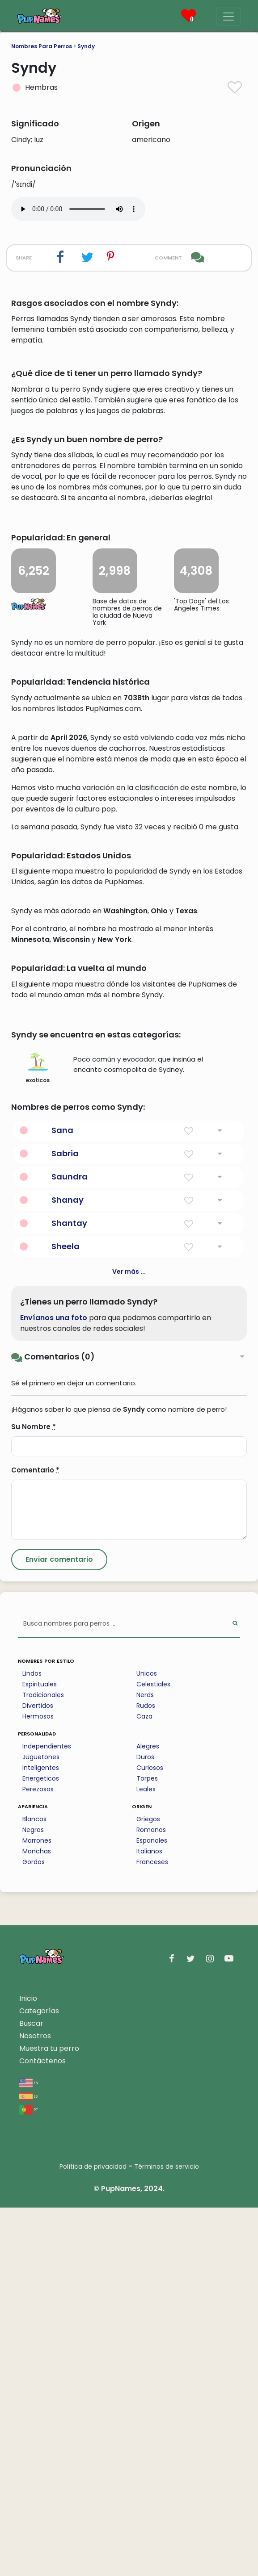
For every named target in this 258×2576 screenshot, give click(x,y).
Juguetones (40, 2125)
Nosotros (35, 2404)
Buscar (31, 2392)
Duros (145, 2125)
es (28, 2464)
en (28, 2451)
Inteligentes (40, 2136)
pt (28, 2477)
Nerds (145, 2063)
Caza (144, 2084)
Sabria (65, 1521)
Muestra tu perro (49, 2417)
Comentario (35, 1838)
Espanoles (151, 2208)
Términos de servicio (166, 2534)
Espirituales (39, 2052)
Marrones (36, 2208)
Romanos (151, 2198)
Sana (62, 1498)
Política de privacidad (93, 2534)
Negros (33, 2198)
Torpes (147, 2146)
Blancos (34, 2187)
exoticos (37, 1436)
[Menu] (228, 16)
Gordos (33, 2230)
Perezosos (38, 2157)
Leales (146, 2157)
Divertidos (37, 2074)
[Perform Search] (235, 1992)
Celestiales (153, 2052)
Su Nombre (33, 1795)
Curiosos (149, 2136)
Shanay (67, 1568)
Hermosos (38, 2084)
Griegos (148, 2187)
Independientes (46, 2114)
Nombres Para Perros (41, 46)
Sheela (65, 1614)
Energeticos (40, 2146)
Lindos (32, 2041)
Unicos (146, 2041)
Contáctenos (42, 2429)
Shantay (69, 1591)
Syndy (86, 46)
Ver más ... (129, 1639)
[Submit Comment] (59, 1928)
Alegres (147, 2114)
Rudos (145, 2074)
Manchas (36, 2219)
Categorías (39, 2379)
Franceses (152, 2230)
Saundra (69, 1545)
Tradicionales (43, 2063)
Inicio (28, 2367)
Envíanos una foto (53, 1686)
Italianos (149, 2219)
